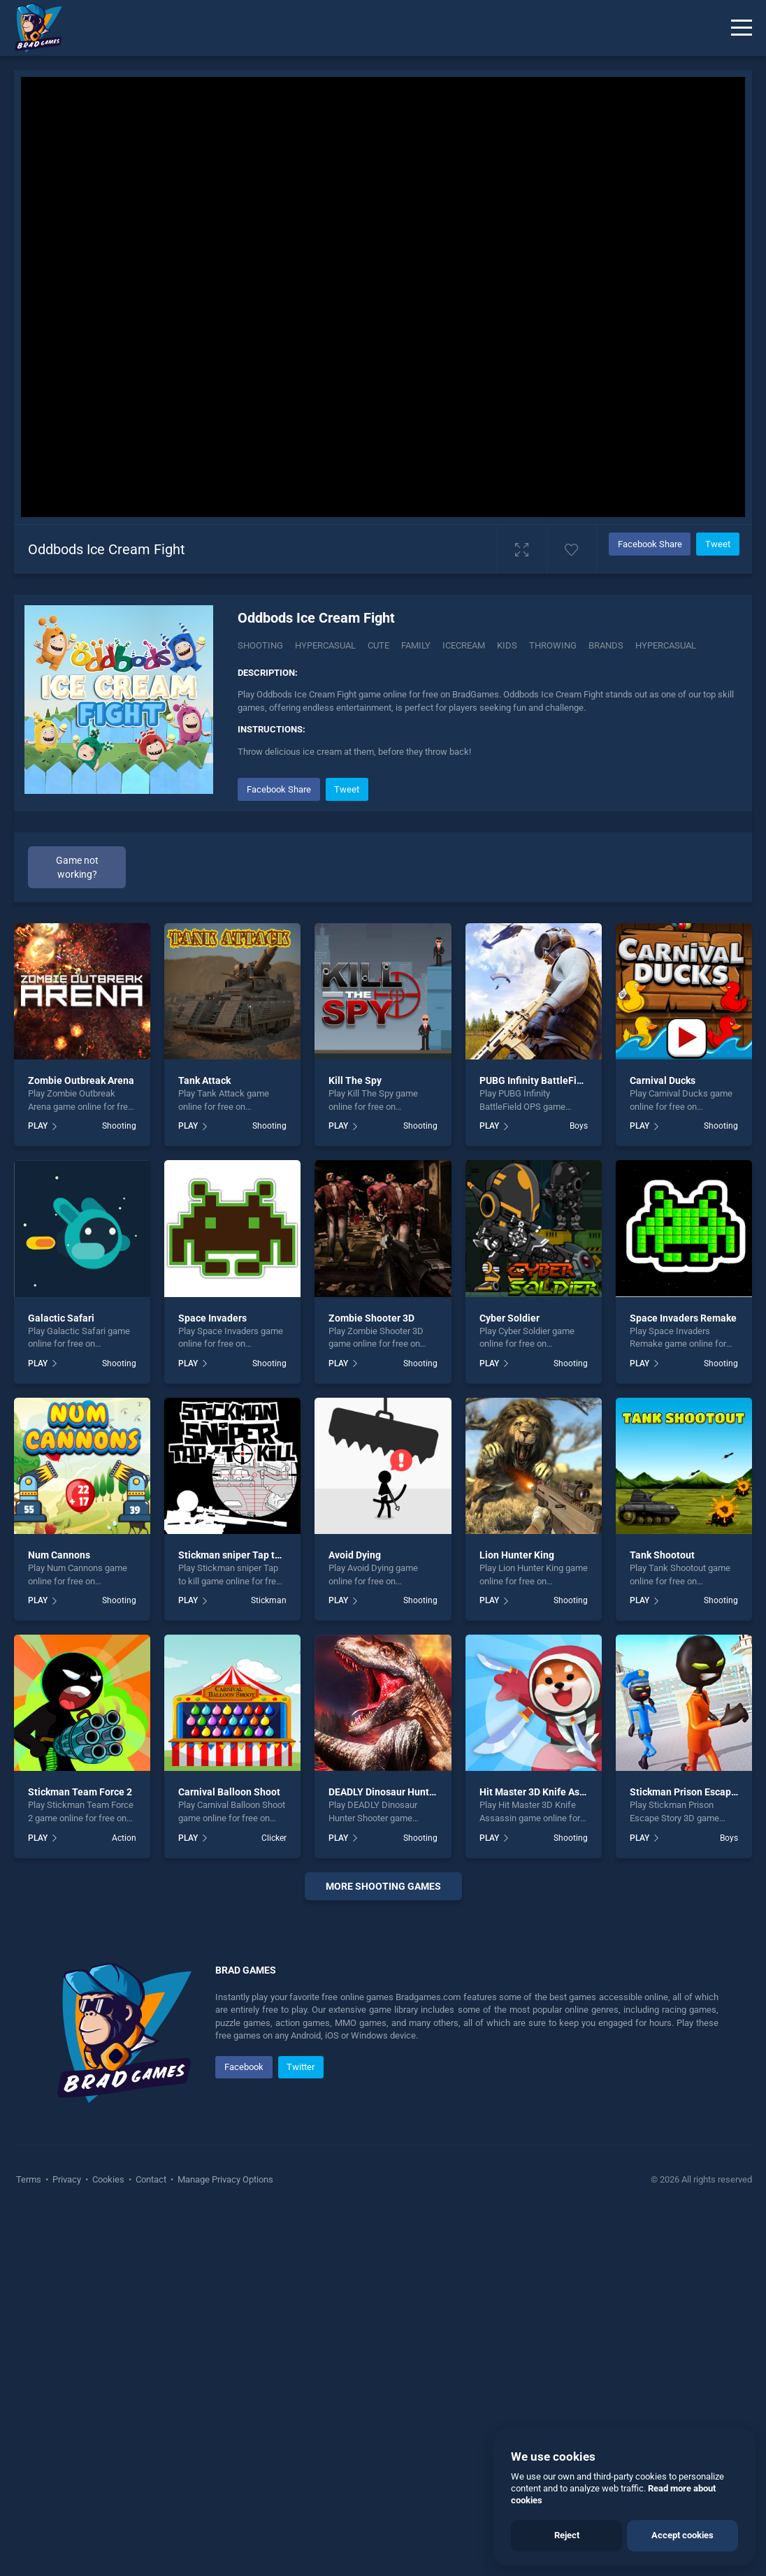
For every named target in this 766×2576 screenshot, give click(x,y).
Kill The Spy (355, 1080)
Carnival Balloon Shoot (229, 1791)
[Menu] (741, 28)
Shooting (260, 645)
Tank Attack (204, 1080)
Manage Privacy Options (224, 2179)
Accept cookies (682, 2535)
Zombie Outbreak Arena (81, 1080)
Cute (378, 645)
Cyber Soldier (509, 1318)
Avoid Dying (354, 1555)
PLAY (38, 1126)
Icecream (463, 645)
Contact (150, 2179)
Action (124, 1838)
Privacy (66, 2179)
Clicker (274, 1838)
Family (416, 645)
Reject (566, 2535)
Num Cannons (59, 1555)
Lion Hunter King (516, 1555)
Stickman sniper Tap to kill (237, 1555)
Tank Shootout (662, 1555)
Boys (579, 1126)
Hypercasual (325, 645)
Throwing (553, 645)
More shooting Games (383, 1886)
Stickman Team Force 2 (80, 1791)
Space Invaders (212, 1318)
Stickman (269, 1600)
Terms (29, 2179)
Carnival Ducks (662, 1080)
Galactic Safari (61, 1318)
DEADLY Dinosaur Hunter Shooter (402, 1791)
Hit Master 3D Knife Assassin (543, 1791)
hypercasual (665, 645)
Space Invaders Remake (683, 1318)
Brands (605, 645)
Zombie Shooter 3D (371, 1318)
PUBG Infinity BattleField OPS (545, 1080)
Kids (507, 645)
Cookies (108, 2179)
